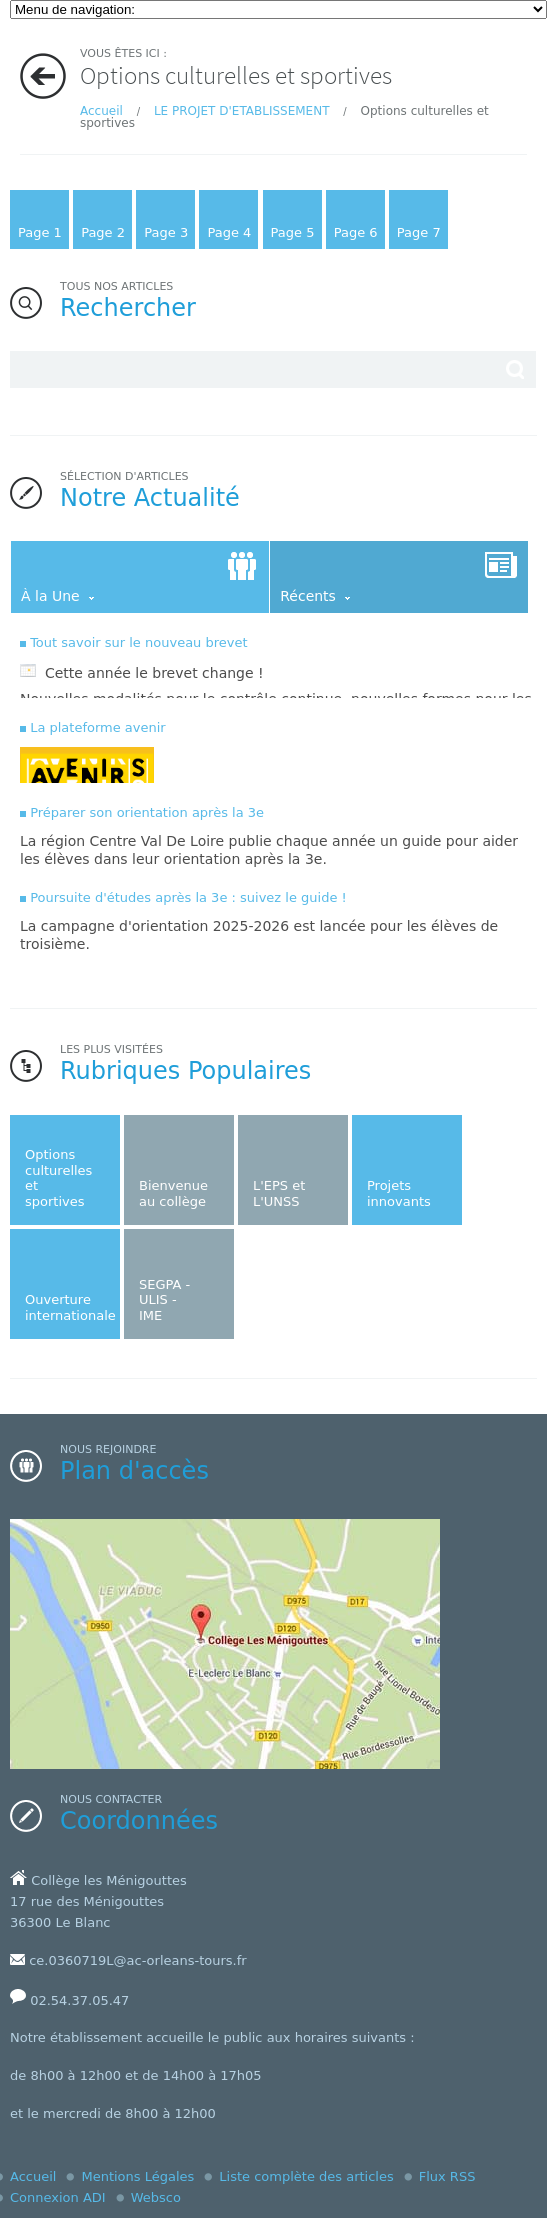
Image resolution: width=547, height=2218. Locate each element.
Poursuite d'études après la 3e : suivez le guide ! (188, 897)
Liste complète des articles (306, 2176)
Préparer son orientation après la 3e (147, 812)
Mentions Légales (137, 2176)
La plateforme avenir (98, 727)
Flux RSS (447, 2176)
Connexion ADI (58, 2197)
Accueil (101, 111)
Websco (156, 2197)
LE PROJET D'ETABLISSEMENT (242, 111)
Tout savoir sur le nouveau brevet (138, 642)
